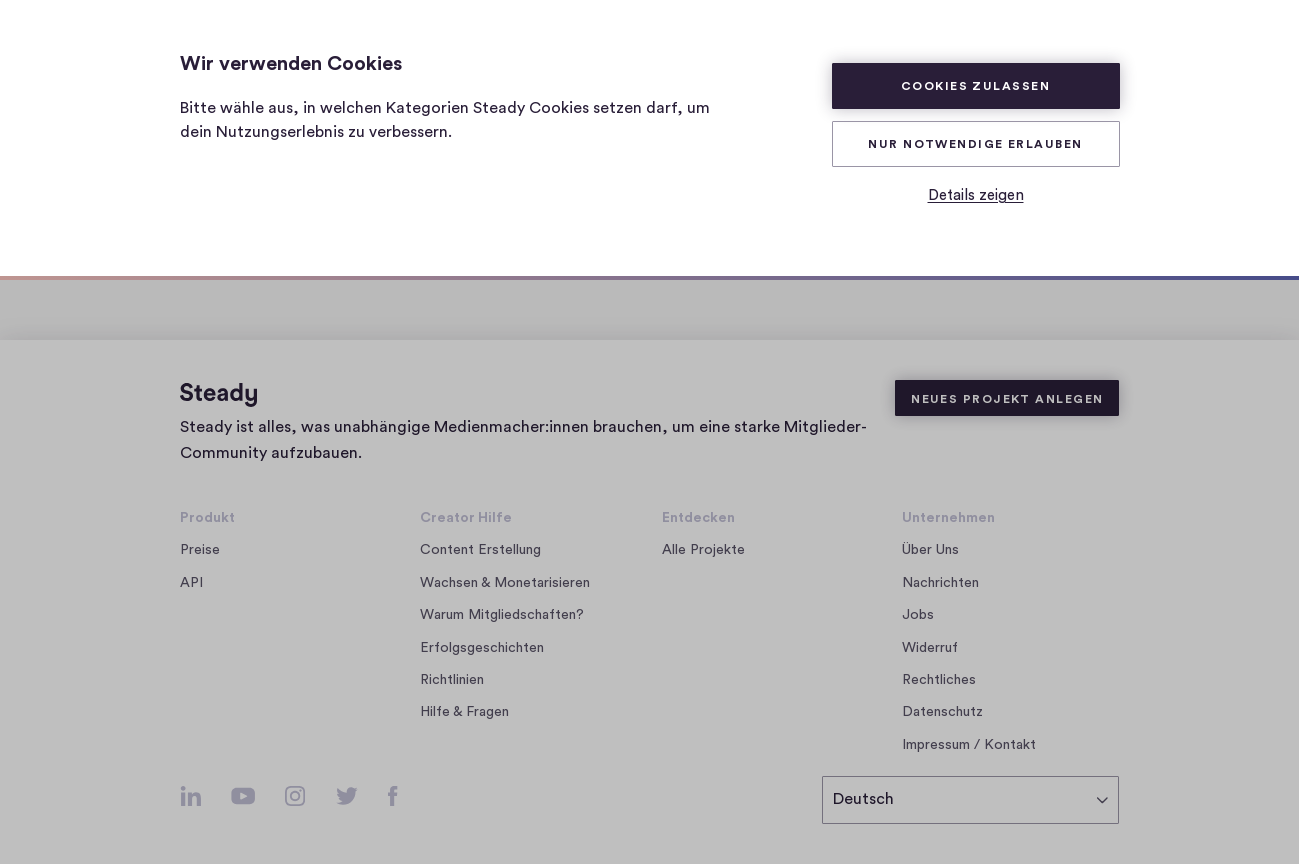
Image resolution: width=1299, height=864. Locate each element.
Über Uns (930, 550)
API (191, 583)
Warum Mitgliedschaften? (502, 615)
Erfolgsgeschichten (482, 648)
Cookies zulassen (975, 86)
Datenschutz (942, 712)
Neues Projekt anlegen (1007, 399)
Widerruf (930, 648)
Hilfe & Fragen (464, 712)
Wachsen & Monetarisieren (505, 583)
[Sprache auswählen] (970, 800)
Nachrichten (940, 583)
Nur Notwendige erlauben (975, 144)
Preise (200, 550)
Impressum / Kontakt (969, 745)
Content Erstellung (480, 550)
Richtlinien (452, 680)
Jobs (923, 615)
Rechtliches (939, 680)
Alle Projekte (703, 550)
